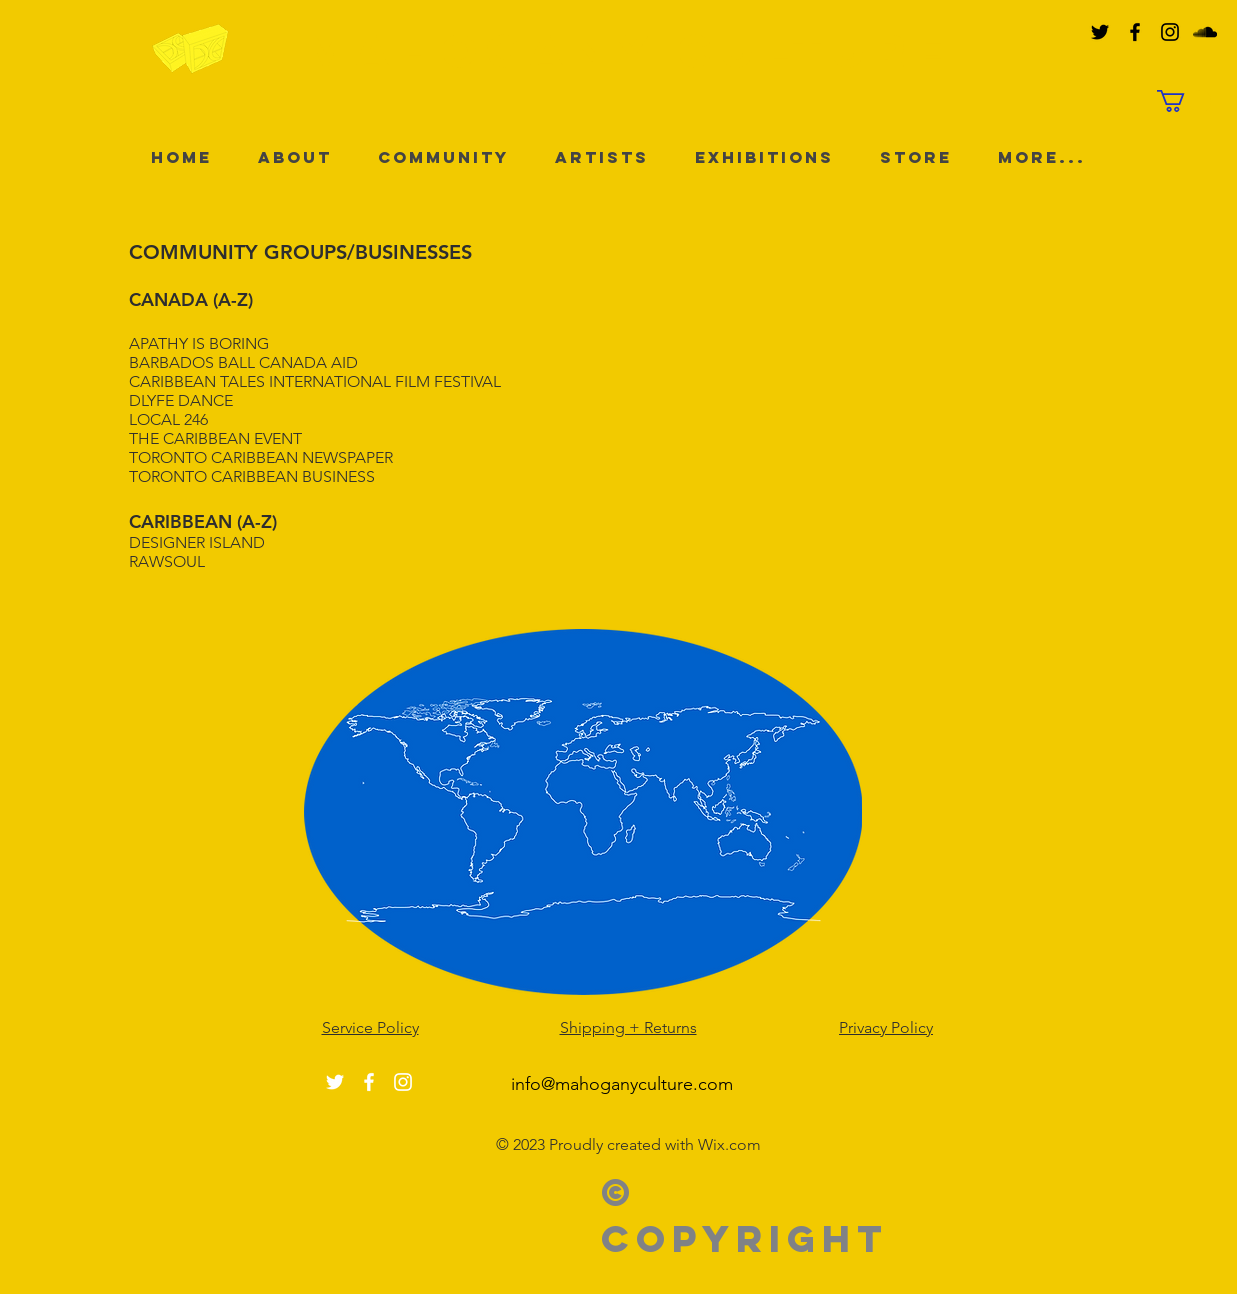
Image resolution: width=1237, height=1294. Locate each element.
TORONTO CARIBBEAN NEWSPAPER (261, 457)
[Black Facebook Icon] (1135, 32)
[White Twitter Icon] (335, 1082)
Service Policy (370, 1027)
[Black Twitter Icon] (1100, 32)
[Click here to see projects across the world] (583, 811)
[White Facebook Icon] (369, 1082)
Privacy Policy (886, 1027)
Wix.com (729, 1144)
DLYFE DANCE (181, 400)
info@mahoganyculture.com (622, 1084)
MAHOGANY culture (629, 50)
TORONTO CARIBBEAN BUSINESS (252, 476)
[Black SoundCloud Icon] (1205, 32)
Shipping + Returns (628, 1027)
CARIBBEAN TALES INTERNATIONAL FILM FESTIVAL (315, 381)
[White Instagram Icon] (403, 1082)
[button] (1184, 101)
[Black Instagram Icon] (1170, 32)
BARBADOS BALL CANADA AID (243, 362)
